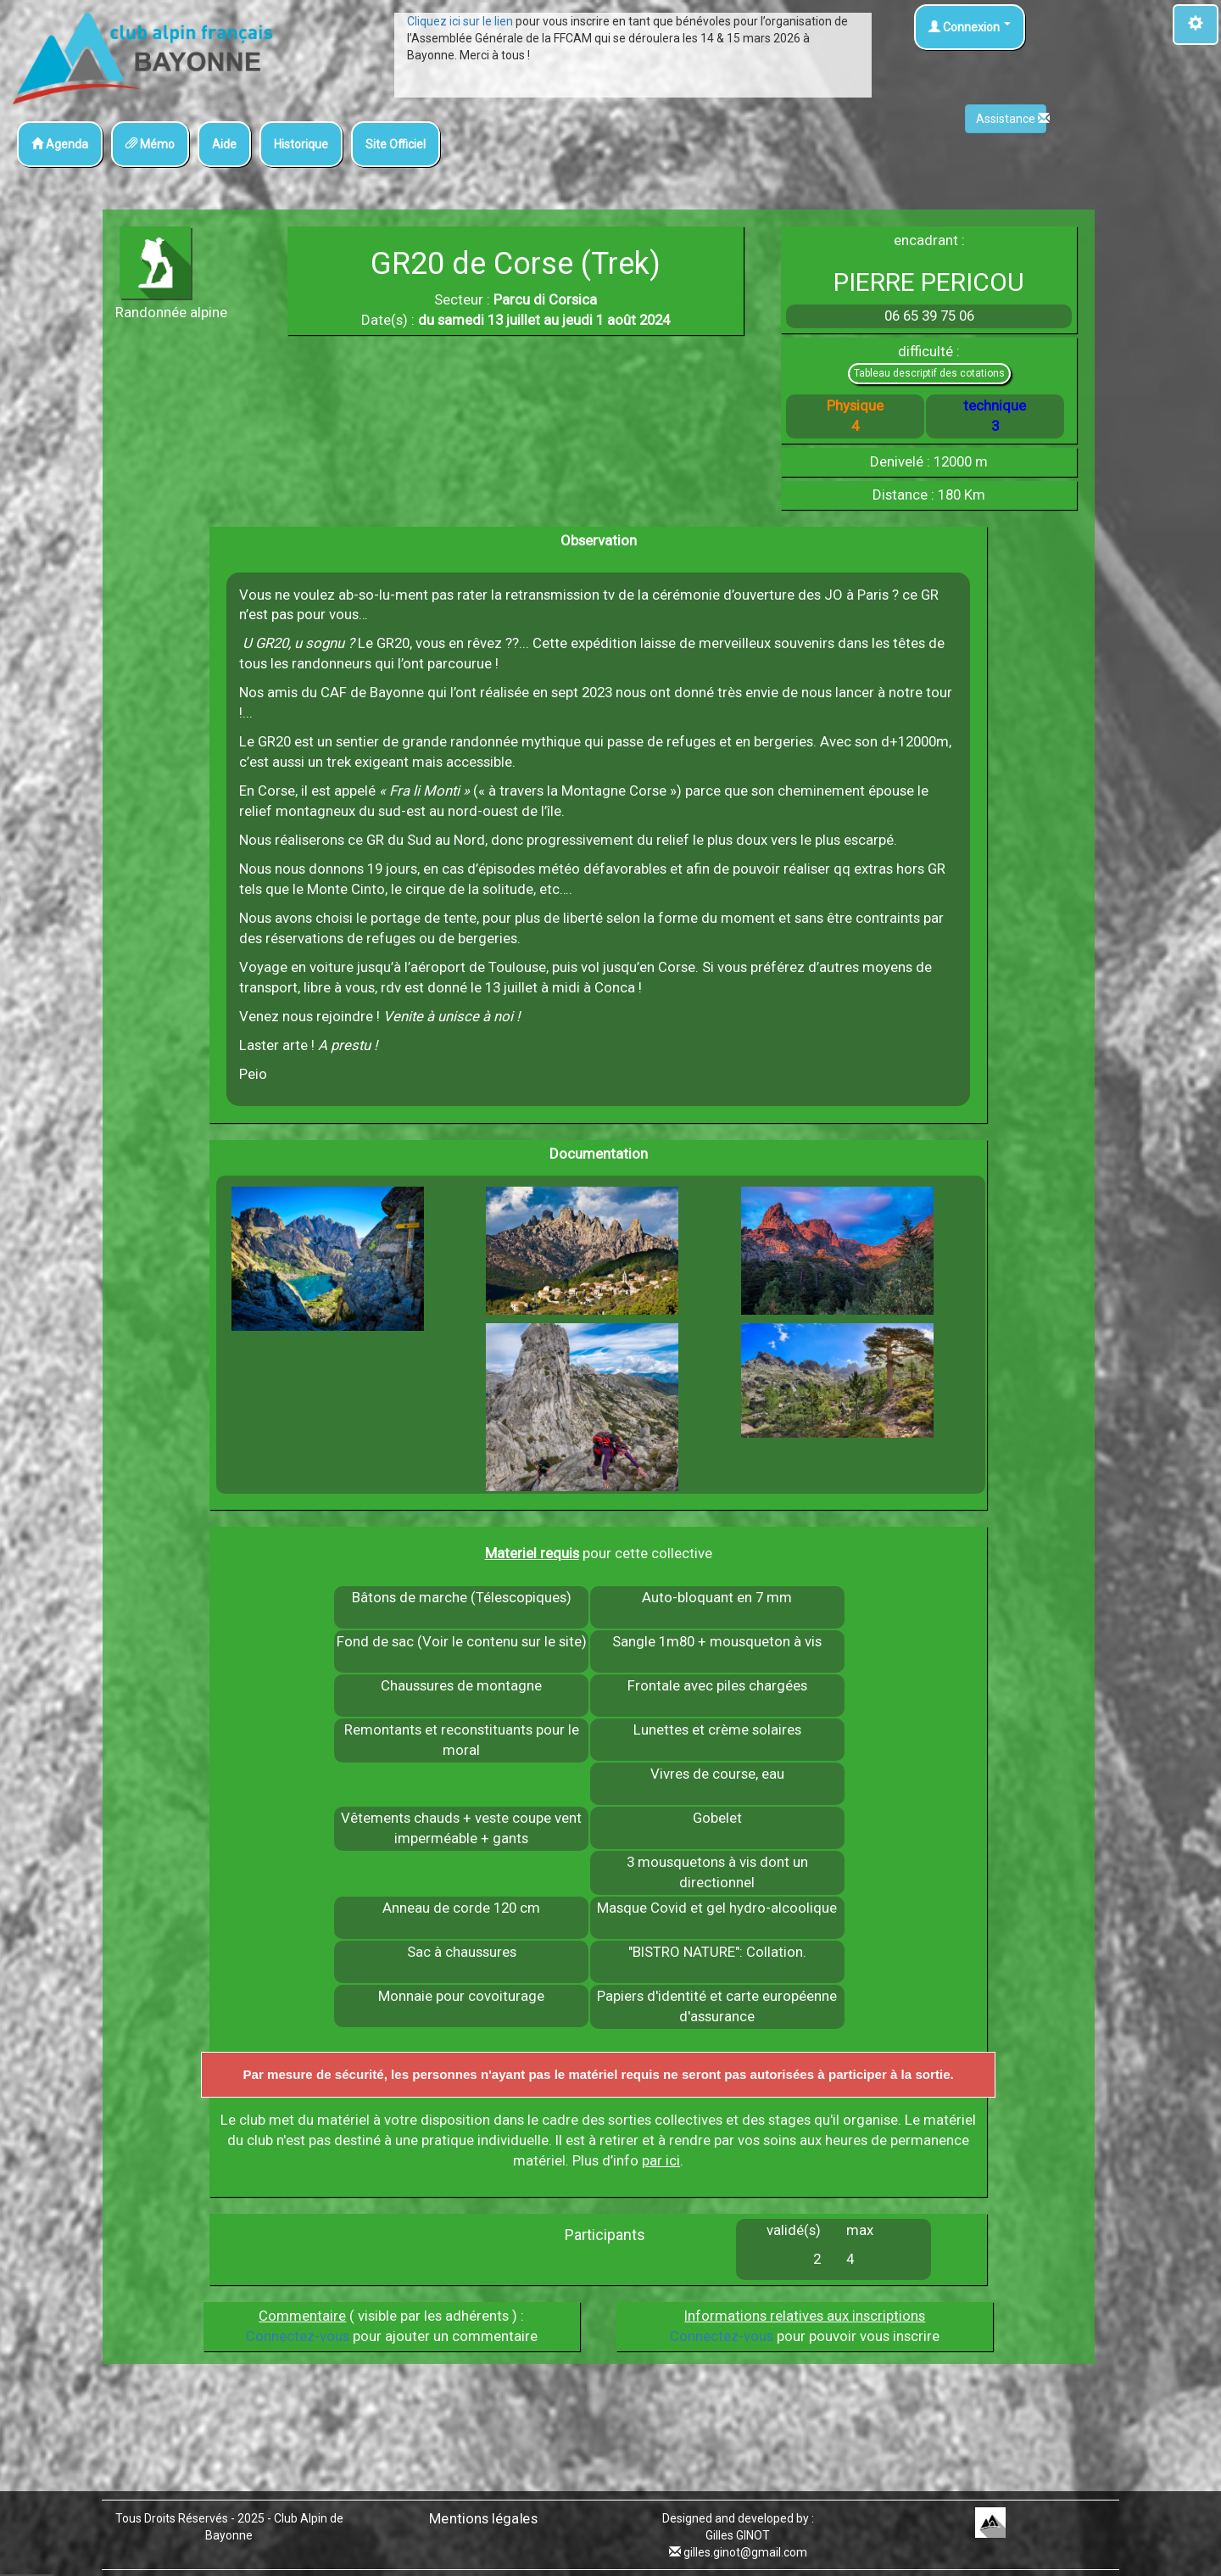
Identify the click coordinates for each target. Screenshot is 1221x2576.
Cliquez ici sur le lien (460, 21)
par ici (661, 2160)
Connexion (969, 27)
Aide (224, 144)
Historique (301, 144)
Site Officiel (395, 144)
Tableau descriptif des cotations (929, 373)
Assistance (1011, 119)
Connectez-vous (297, 2335)
